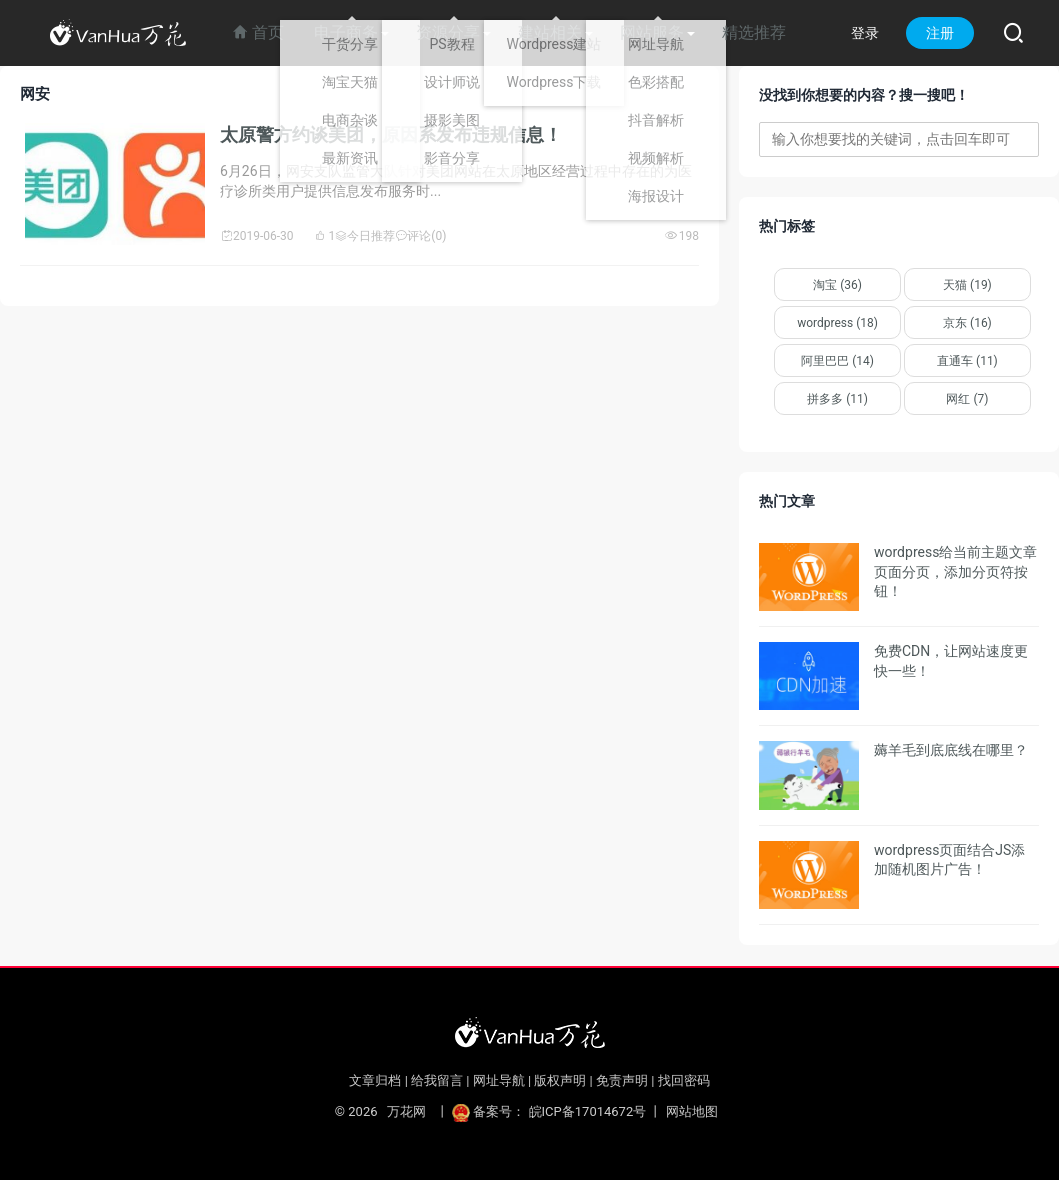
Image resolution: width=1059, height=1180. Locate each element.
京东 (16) (967, 323)
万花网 (406, 1111)
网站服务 (652, 32)
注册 (940, 33)
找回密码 (684, 1080)
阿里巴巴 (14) (837, 361)
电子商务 (346, 32)
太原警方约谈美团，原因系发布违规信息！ (391, 134)
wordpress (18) (837, 323)
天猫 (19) (967, 285)
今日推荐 (365, 236)
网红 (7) (967, 399)
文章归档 (375, 1080)
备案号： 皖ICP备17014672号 (550, 1111)
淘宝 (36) (837, 285)
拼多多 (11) (837, 399)
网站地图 (692, 1111)
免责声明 (622, 1080)
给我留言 (437, 1080)
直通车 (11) (967, 361)
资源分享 (448, 32)
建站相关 (550, 32)
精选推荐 (754, 32)
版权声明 (560, 1080)
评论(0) (420, 236)
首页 (258, 32)
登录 (865, 33)
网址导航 (499, 1080)
